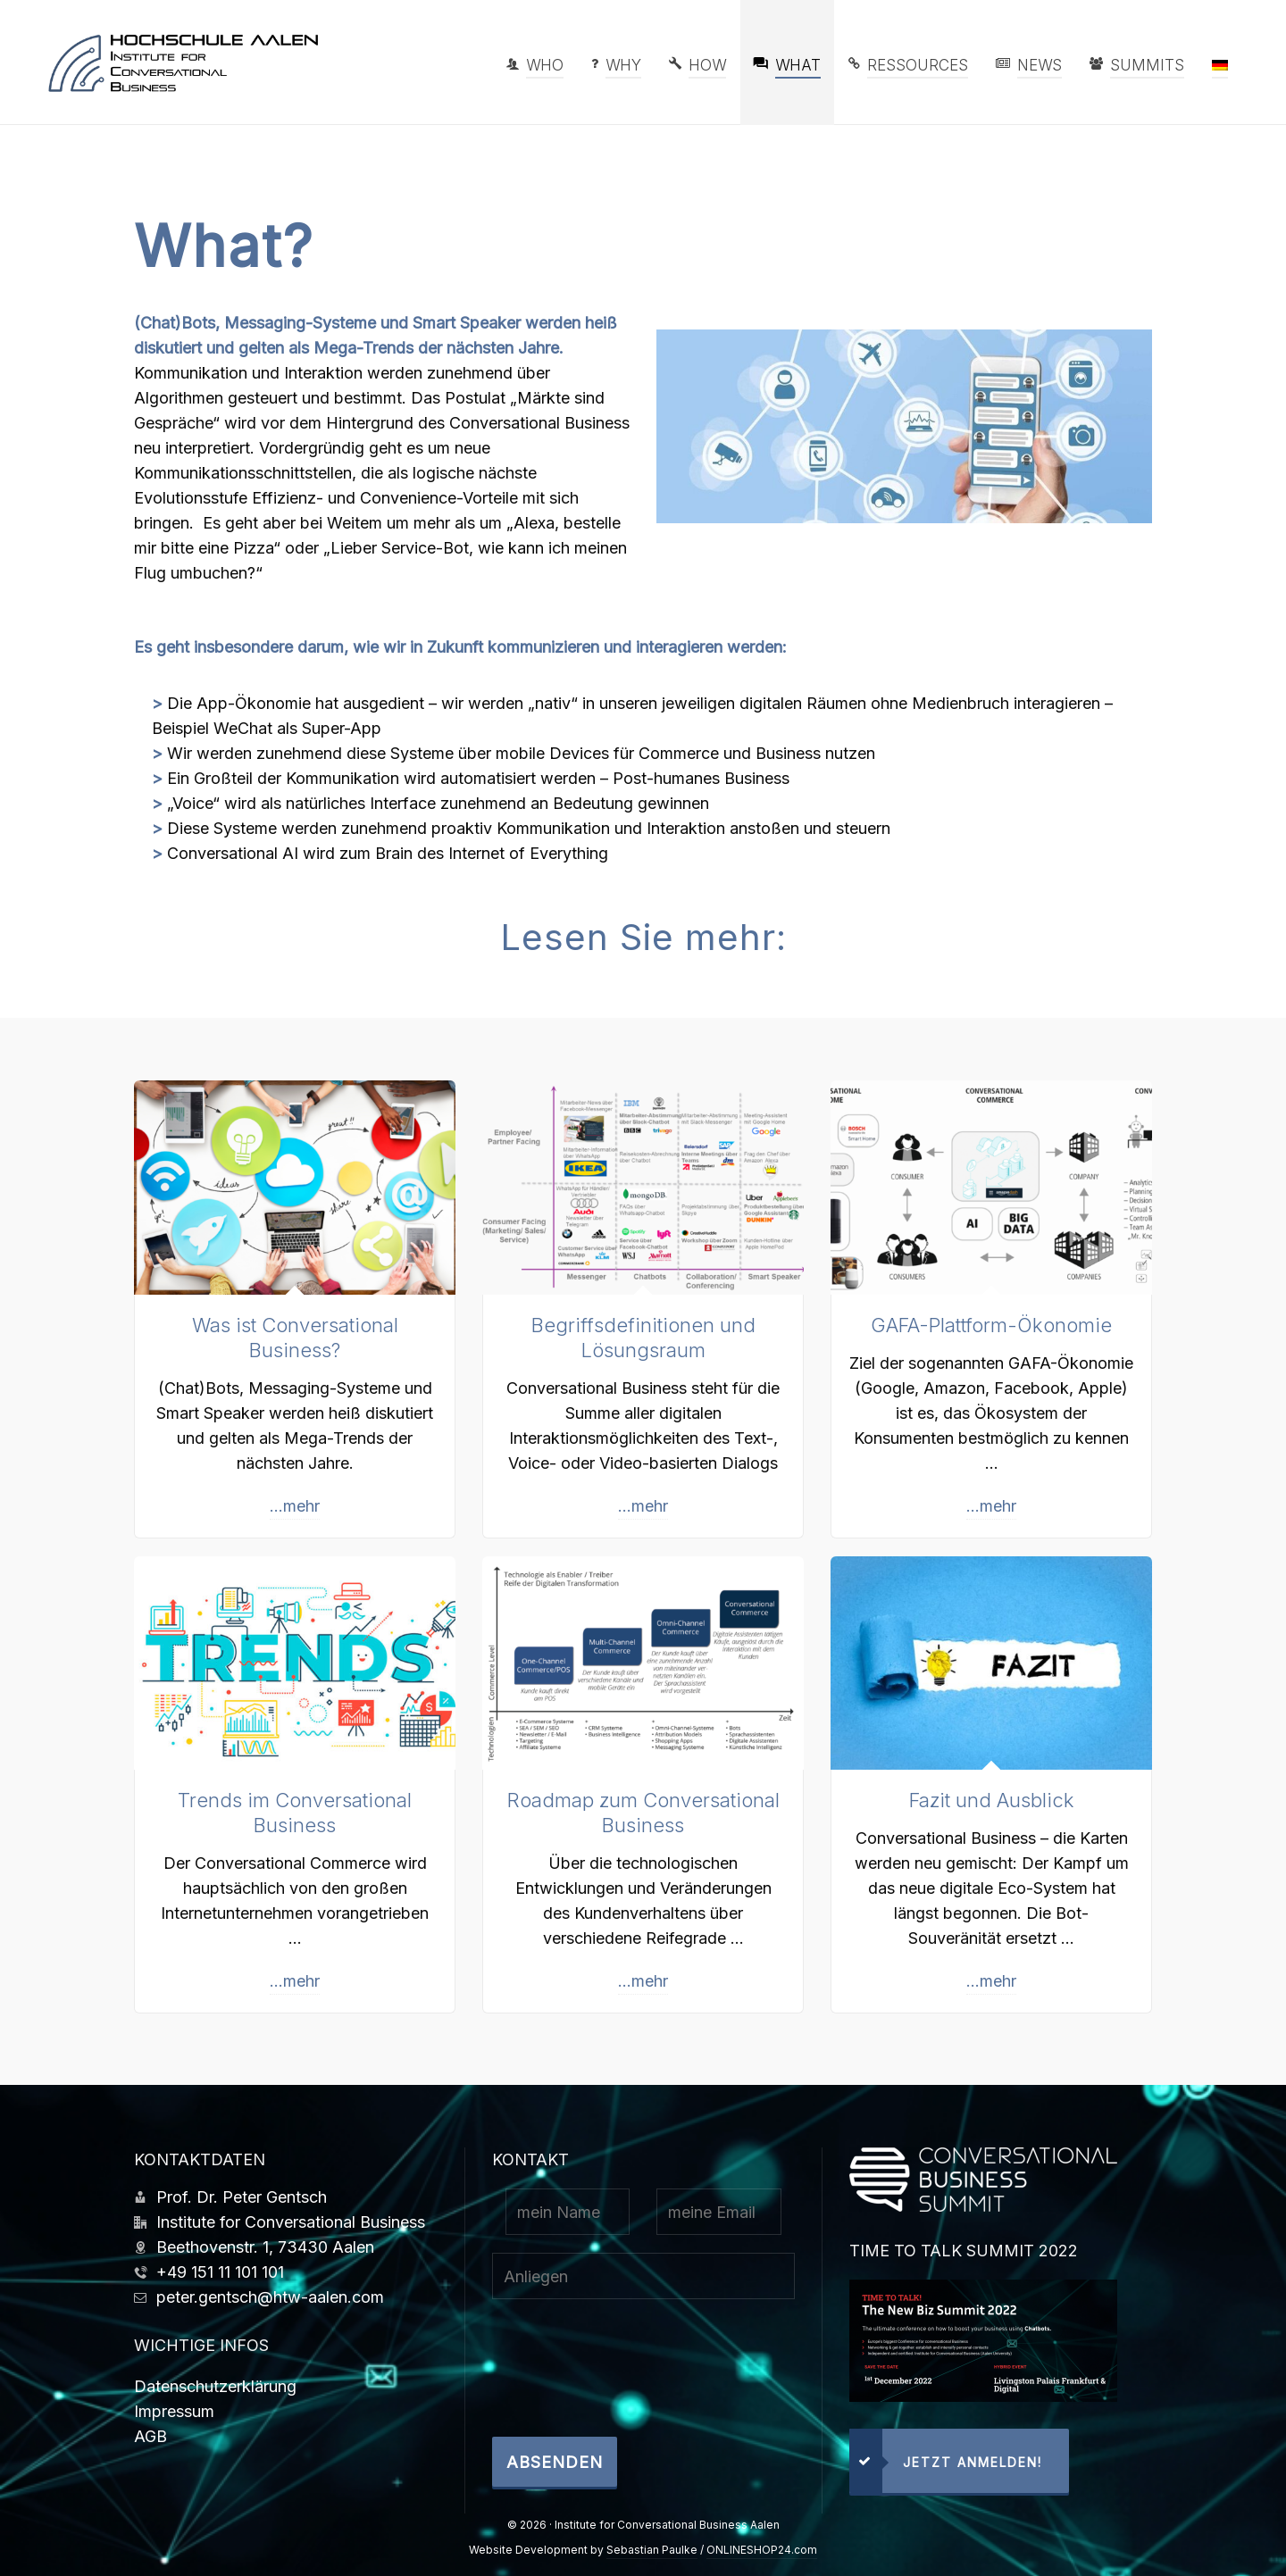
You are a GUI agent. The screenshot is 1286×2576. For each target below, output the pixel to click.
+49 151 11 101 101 (220, 2272)
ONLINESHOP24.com (761, 2549)
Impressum (174, 2411)
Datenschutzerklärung (215, 2386)
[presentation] (628, 2377)
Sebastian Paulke (651, 2549)
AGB (150, 2436)
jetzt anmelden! (945, 2461)
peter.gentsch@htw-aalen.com (270, 2297)
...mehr (295, 1505)
